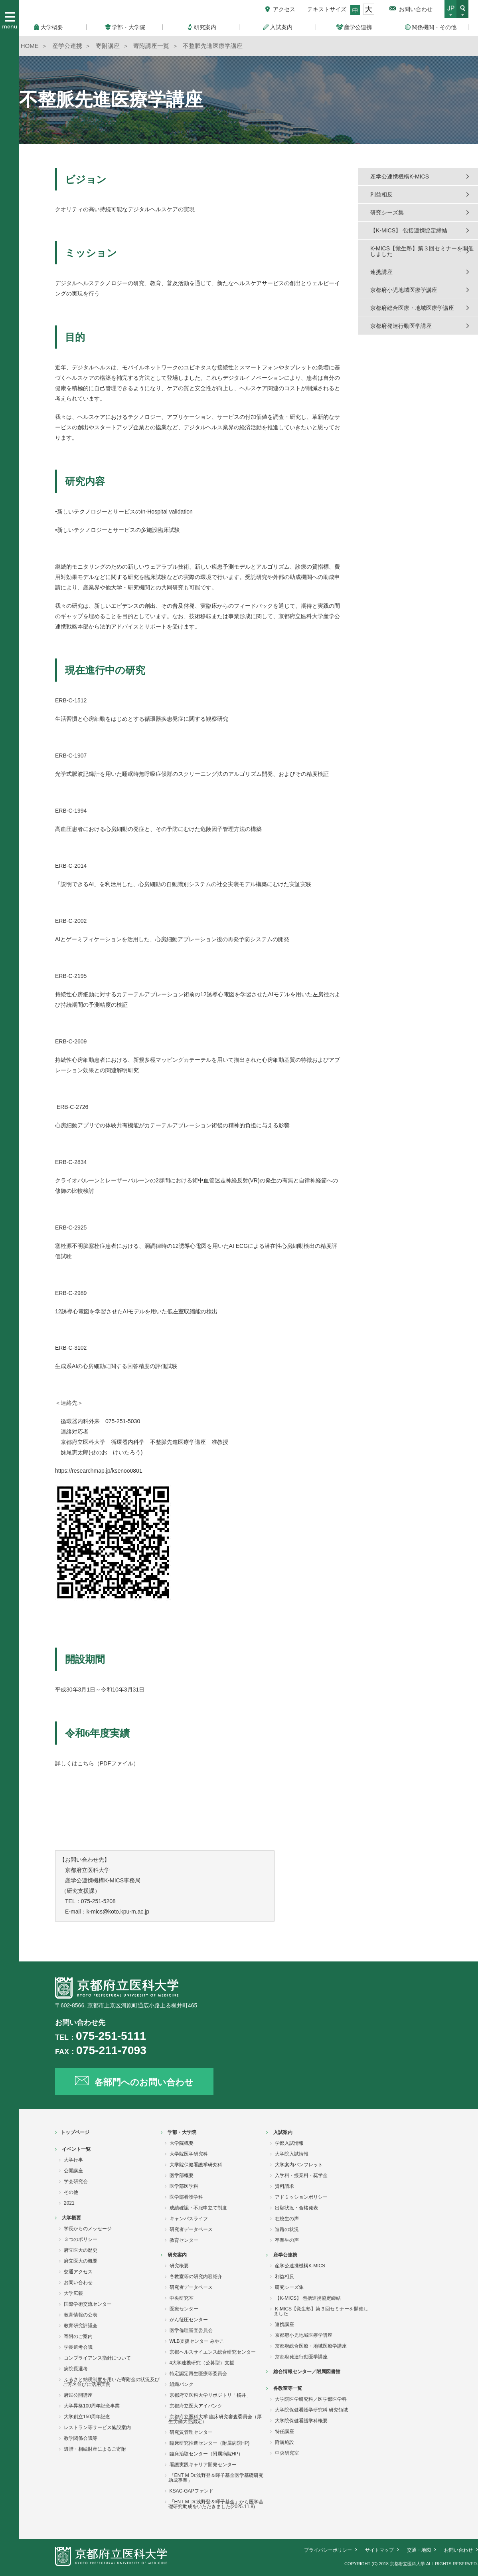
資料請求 (284, 2186)
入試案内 (282, 2132)
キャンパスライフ (189, 2218)
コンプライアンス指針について (97, 2358)
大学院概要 (182, 2143)
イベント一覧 (76, 2149)
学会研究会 (76, 2181)
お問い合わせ (416, 9)
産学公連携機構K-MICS (399, 176)
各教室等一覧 (287, 2388)
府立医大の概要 (80, 2261)
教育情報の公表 (80, 2314)
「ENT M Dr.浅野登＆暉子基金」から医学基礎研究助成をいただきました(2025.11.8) (216, 2504)
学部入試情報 (289, 2143)
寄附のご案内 (78, 2336)
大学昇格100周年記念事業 (92, 2405)
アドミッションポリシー (301, 2197)
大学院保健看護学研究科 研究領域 (311, 2409)
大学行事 (73, 2160)
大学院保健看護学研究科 (196, 2164)
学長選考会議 (78, 2347)
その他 (71, 2192)
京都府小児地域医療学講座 (403, 290)
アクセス (284, 9)
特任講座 (284, 2431)
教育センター (184, 2240)
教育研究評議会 (80, 2325)
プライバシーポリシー (328, 2550)
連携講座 (381, 272)
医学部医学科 (184, 2186)
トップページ (75, 2132)
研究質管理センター (191, 2432)
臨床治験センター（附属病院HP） (206, 2453)
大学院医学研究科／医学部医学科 (311, 2399)
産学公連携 (285, 2255)
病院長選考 (76, 2368)
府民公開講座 (78, 2395)
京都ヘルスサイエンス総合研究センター (213, 2352)
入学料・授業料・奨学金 (301, 2175)
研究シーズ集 (387, 212)
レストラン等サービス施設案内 (97, 2427)
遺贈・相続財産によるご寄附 (95, 2449)
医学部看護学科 (186, 2197)
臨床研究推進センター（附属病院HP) (210, 2443)
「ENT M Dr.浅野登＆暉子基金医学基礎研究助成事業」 (216, 2478)
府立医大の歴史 (80, 2250)
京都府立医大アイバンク (196, 2405)
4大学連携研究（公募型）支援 (202, 2362)
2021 (69, 2203)
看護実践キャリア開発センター (203, 2464)
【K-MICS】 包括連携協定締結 (408, 230)
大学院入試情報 (291, 2154)
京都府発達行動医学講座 (401, 326)
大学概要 (71, 2217)
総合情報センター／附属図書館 (306, 2371)
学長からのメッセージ (88, 2228)
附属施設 (284, 2442)
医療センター (184, 2308)
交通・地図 (419, 2550)
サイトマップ (379, 2550)
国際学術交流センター (88, 2304)
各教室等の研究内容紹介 (196, 2276)
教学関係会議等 (80, 2438)
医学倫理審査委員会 (191, 2330)
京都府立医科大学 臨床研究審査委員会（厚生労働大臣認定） (215, 2419)
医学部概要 (182, 2175)
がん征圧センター (189, 2319)
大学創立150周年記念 (87, 2416)
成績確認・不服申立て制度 (198, 2207)
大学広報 (73, 2293)
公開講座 (73, 2170)
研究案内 (177, 2255)
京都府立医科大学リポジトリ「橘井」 (210, 2395)
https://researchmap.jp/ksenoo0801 (98, 1470)
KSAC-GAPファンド (191, 2491)
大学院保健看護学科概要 (301, 2420)
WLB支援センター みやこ (197, 2341)
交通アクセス (78, 2271)
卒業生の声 (287, 2240)
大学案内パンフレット (299, 2164)
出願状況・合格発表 (296, 2207)
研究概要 (179, 2265)
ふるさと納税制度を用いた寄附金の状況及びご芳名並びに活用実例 (111, 2382)
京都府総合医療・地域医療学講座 (412, 308)
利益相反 (381, 194)
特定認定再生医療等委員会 (198, 2373)
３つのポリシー (80, 2239)
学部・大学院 (182, 2132)
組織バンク (182, 2384)
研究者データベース (191, 2229)
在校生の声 (287, 2218)
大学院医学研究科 (189, 2154)
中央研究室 (182, 2298)
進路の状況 (287, 2229)
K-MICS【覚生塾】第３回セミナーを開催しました (422, 251)
